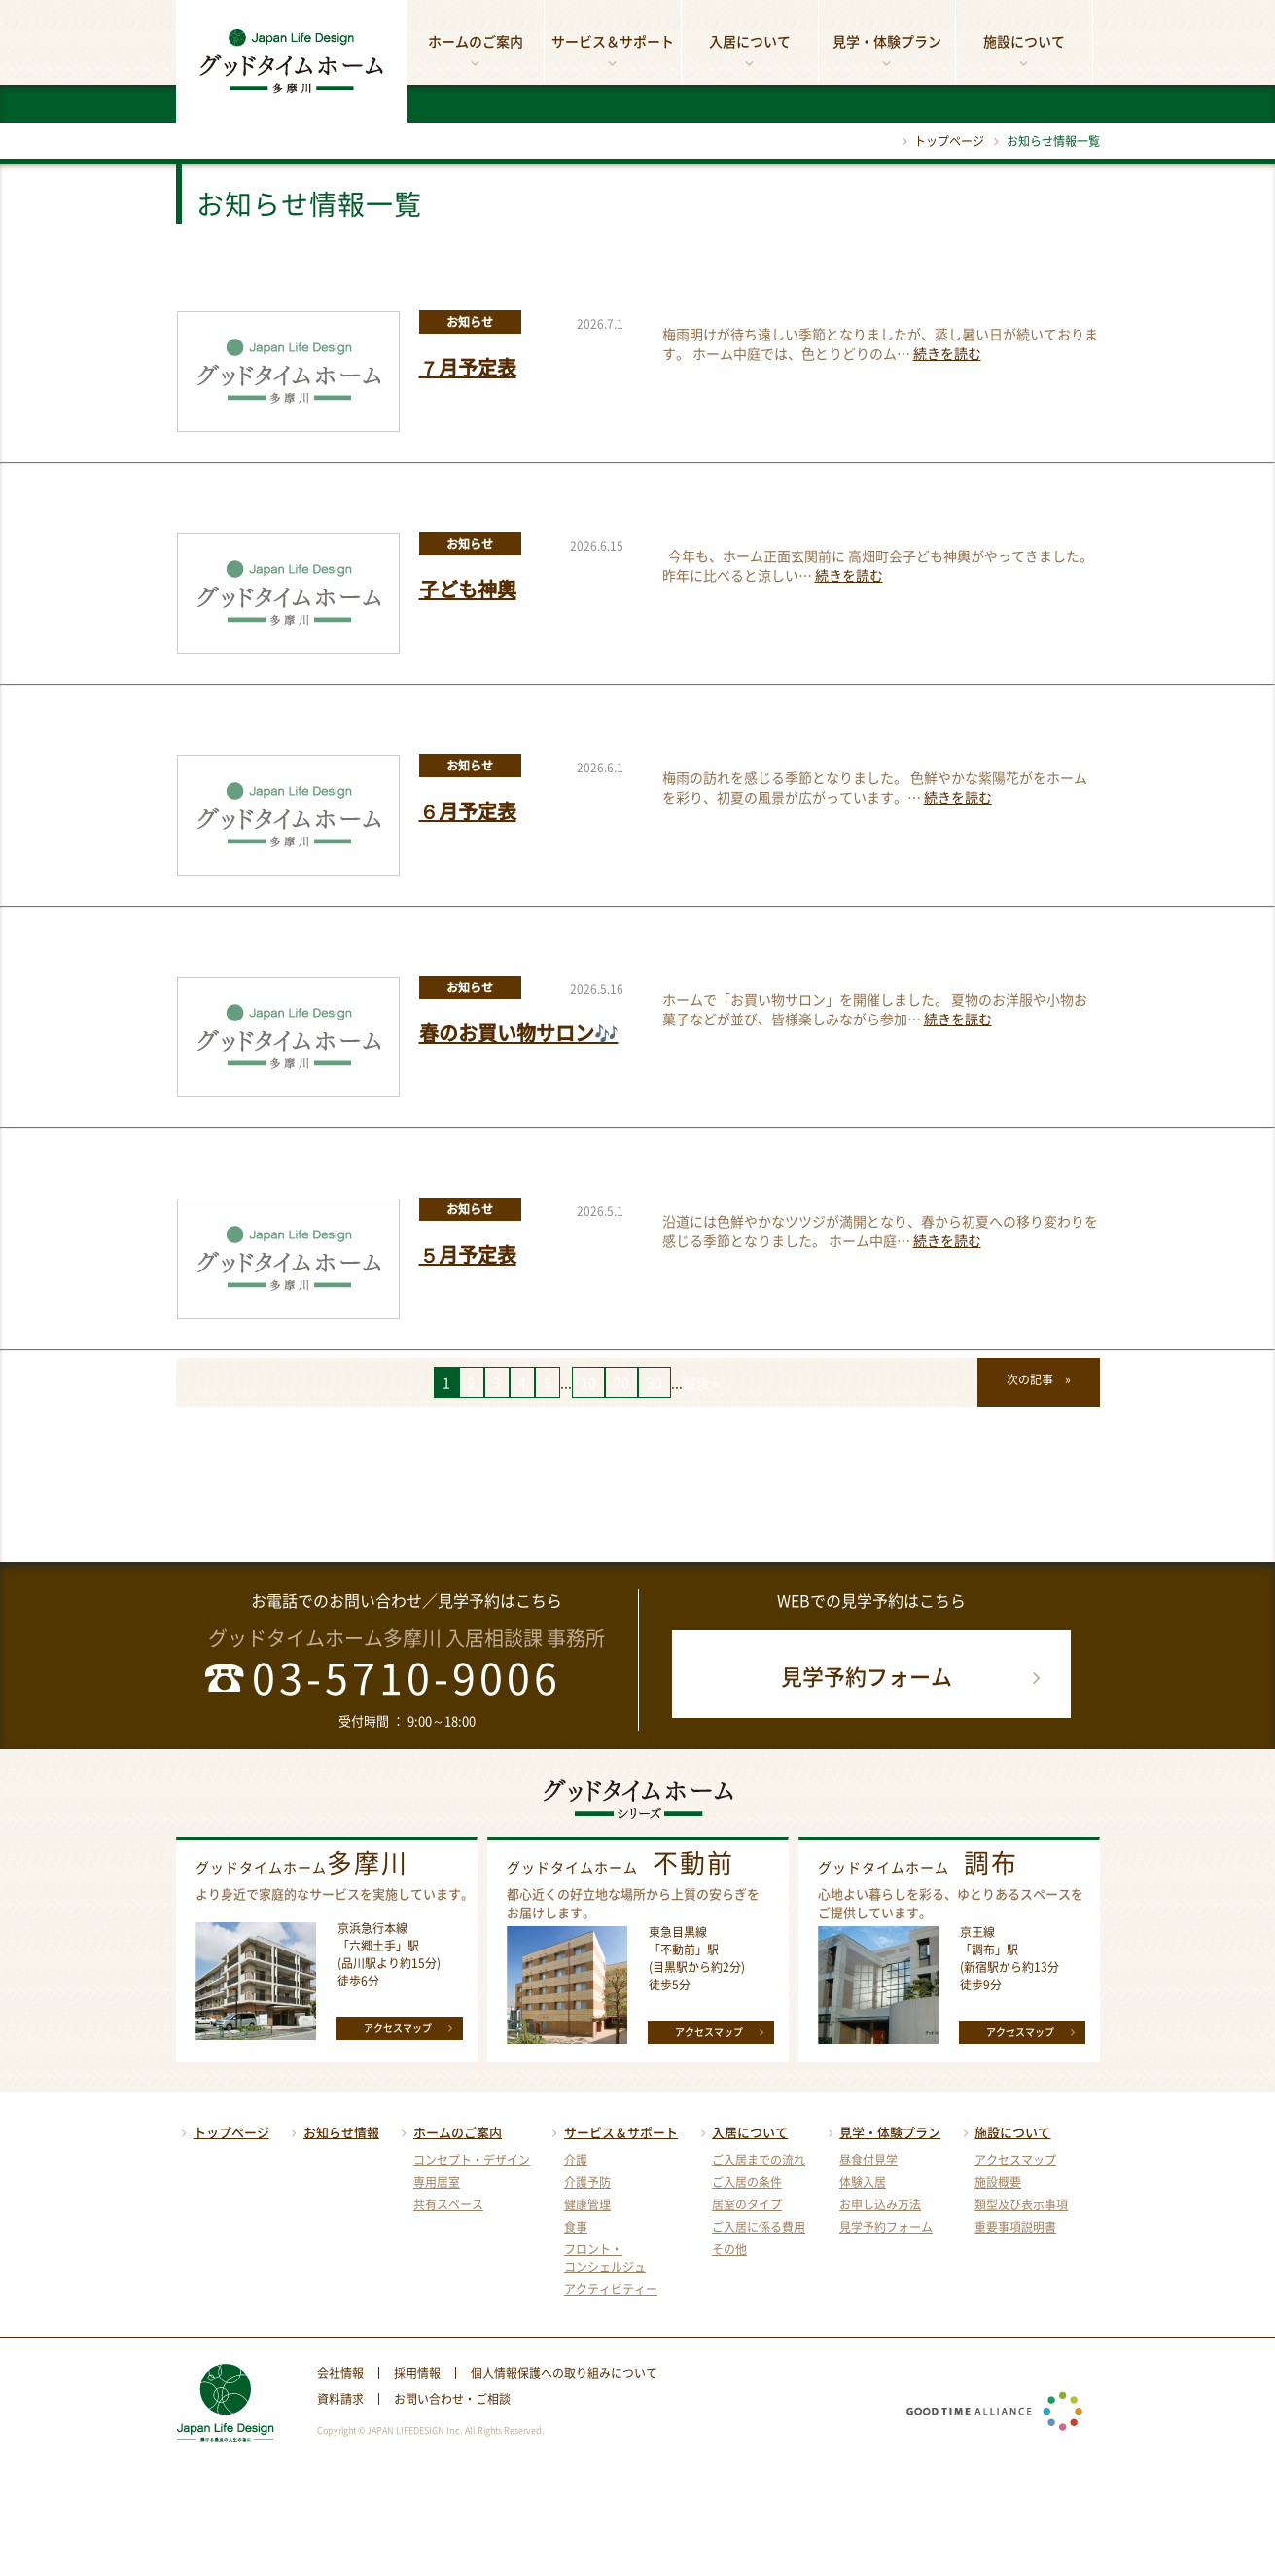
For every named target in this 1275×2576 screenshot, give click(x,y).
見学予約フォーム (915, 1676)
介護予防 (587, 2182)
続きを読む (947, 353)
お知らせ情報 (332, 2132)
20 (621, 1382)
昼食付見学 (868, 2159)
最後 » (701, 1382)
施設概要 (997, 2182)
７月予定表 (467, 367)
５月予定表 (467, 1254)
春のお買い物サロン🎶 (519, 1033)
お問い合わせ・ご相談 (452, 2399)
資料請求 (340, 2399)
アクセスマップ (411, 2027)
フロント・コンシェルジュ (605, 2257)
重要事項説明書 (1015, 2227)
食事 (575, 2227)
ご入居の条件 (747, 2182)
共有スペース (448, 2204)
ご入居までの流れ (758, 2159)
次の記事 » (1039, 1379)
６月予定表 (467, 811)
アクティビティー (610, 2289)
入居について (750, 51)
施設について (1024, 51)
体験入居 (862, 2182)
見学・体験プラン (886, 51)
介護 (575, 2159)
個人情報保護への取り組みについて (564, 2372)
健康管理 (587, 2204)
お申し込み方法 (880, 2204)
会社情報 (340, 2372)
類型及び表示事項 (1021, 2204)
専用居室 (436, 2182)
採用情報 (417, 2372)
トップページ (939, 141)
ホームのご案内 (475, 51)
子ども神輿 (467, 589)
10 (588, 1382)
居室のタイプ (747, 2204)
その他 (729, 2249)
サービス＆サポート (612, 51)
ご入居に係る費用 (758, 2227)
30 (654, 1382)
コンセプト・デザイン (471, 2159)
